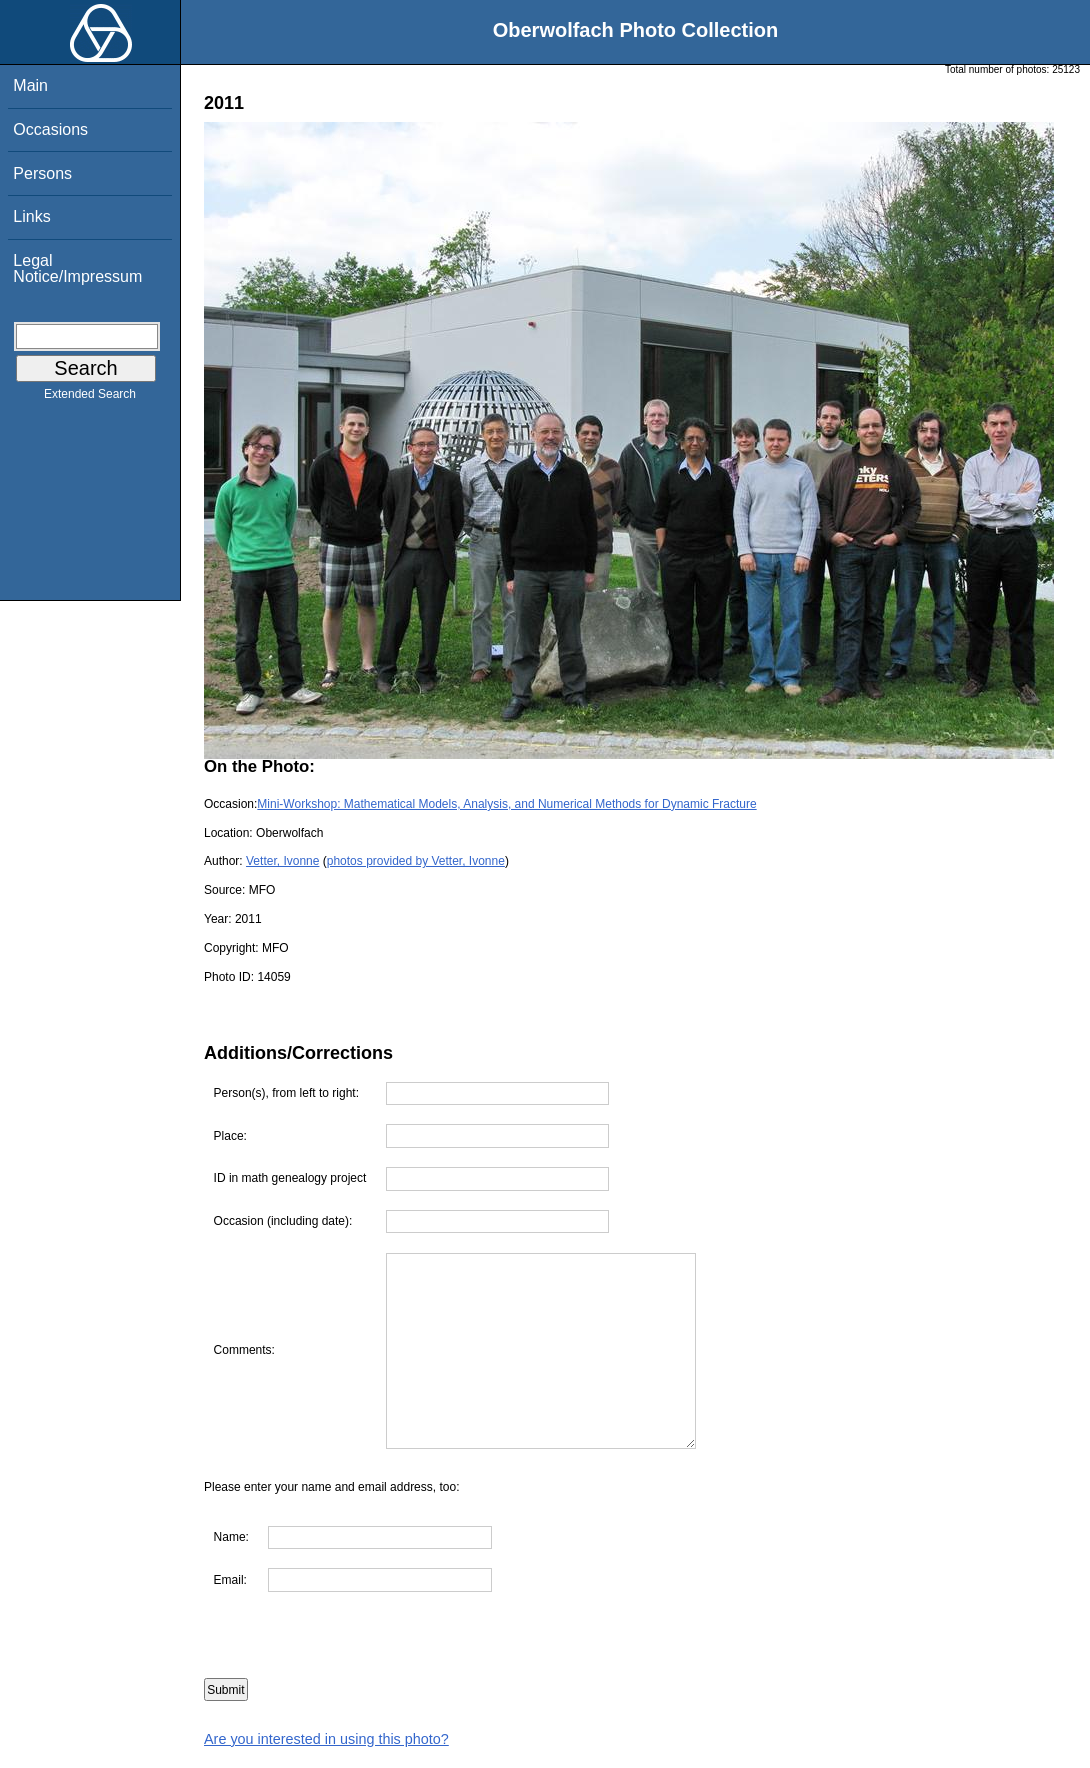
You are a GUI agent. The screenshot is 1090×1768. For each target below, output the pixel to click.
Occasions (50, 129)
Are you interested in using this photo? (326, 1739)
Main (30, 85)
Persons (42, 173)
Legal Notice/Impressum (77, 268)
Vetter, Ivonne (282, 861)
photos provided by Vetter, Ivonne (416, 861)
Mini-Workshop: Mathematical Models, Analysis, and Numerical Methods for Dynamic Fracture (506, 804)
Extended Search (90, 398)
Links (31, 216)
